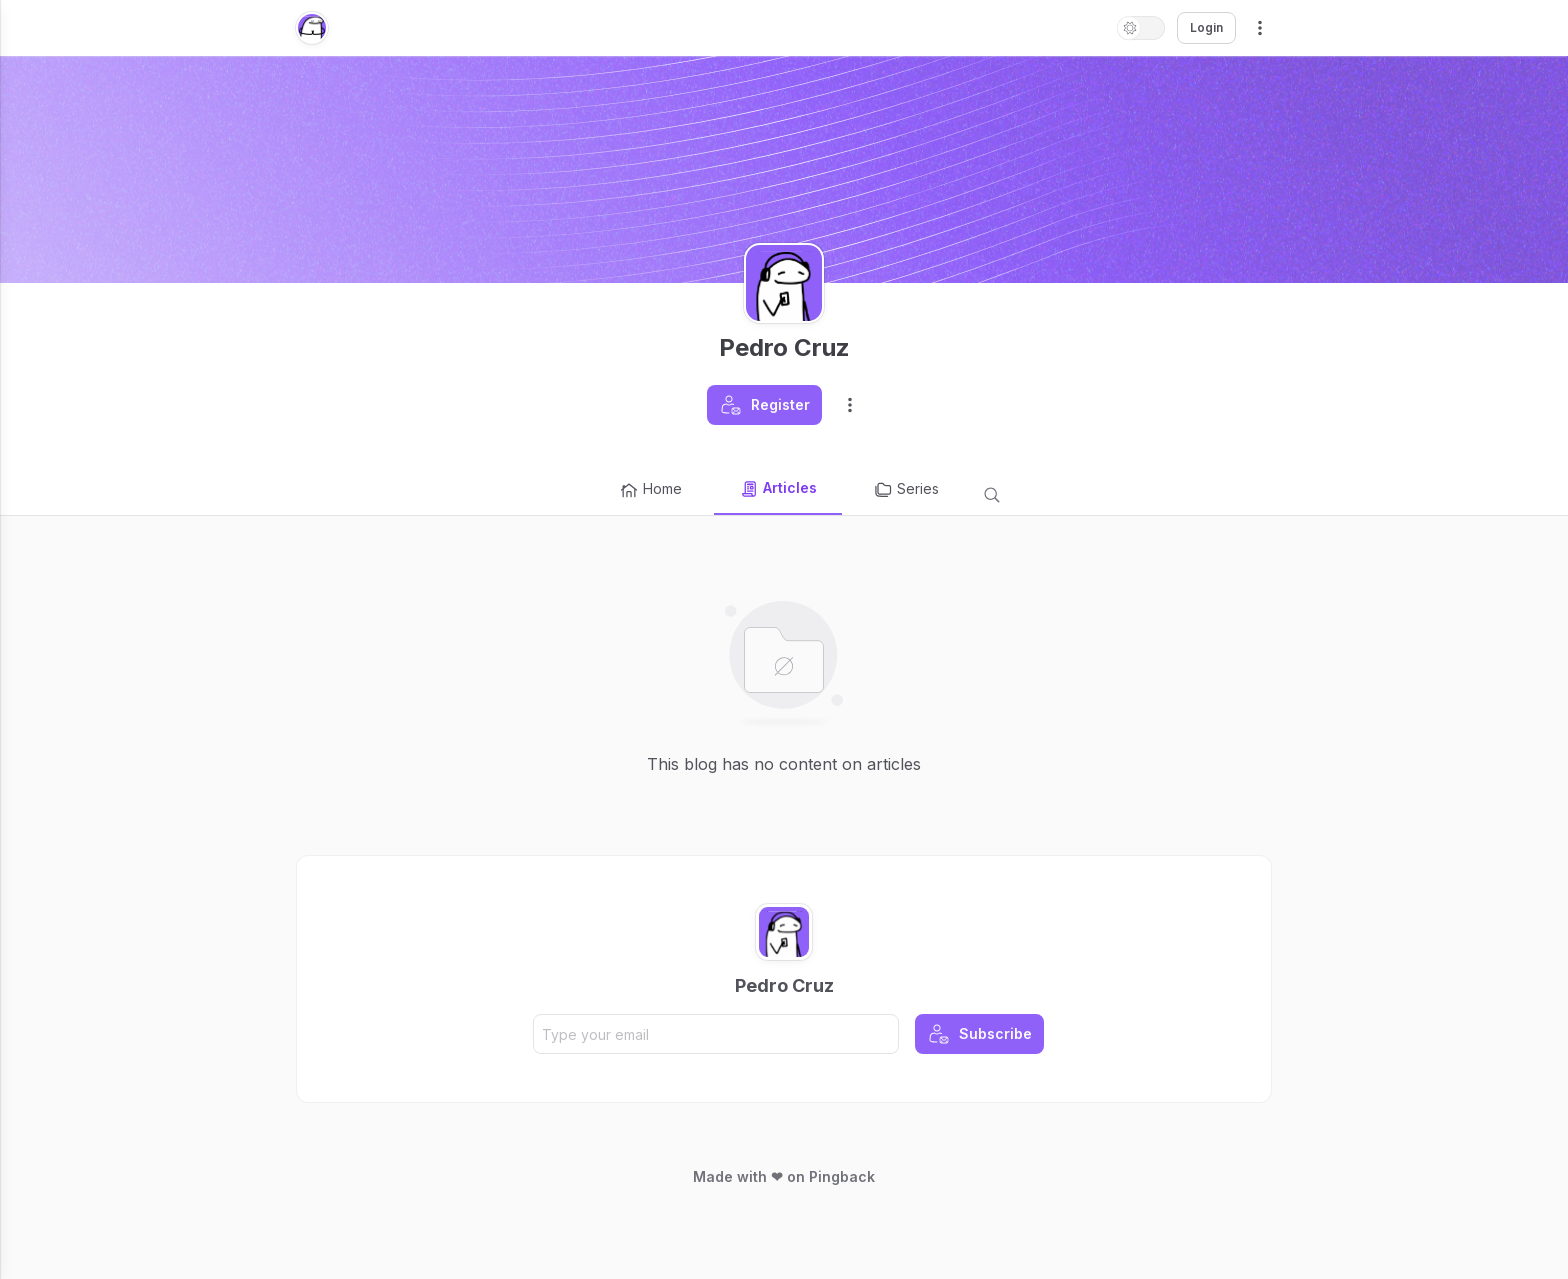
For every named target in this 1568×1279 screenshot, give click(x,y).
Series (906, 490)
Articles (778, 489)
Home (650, 490)
